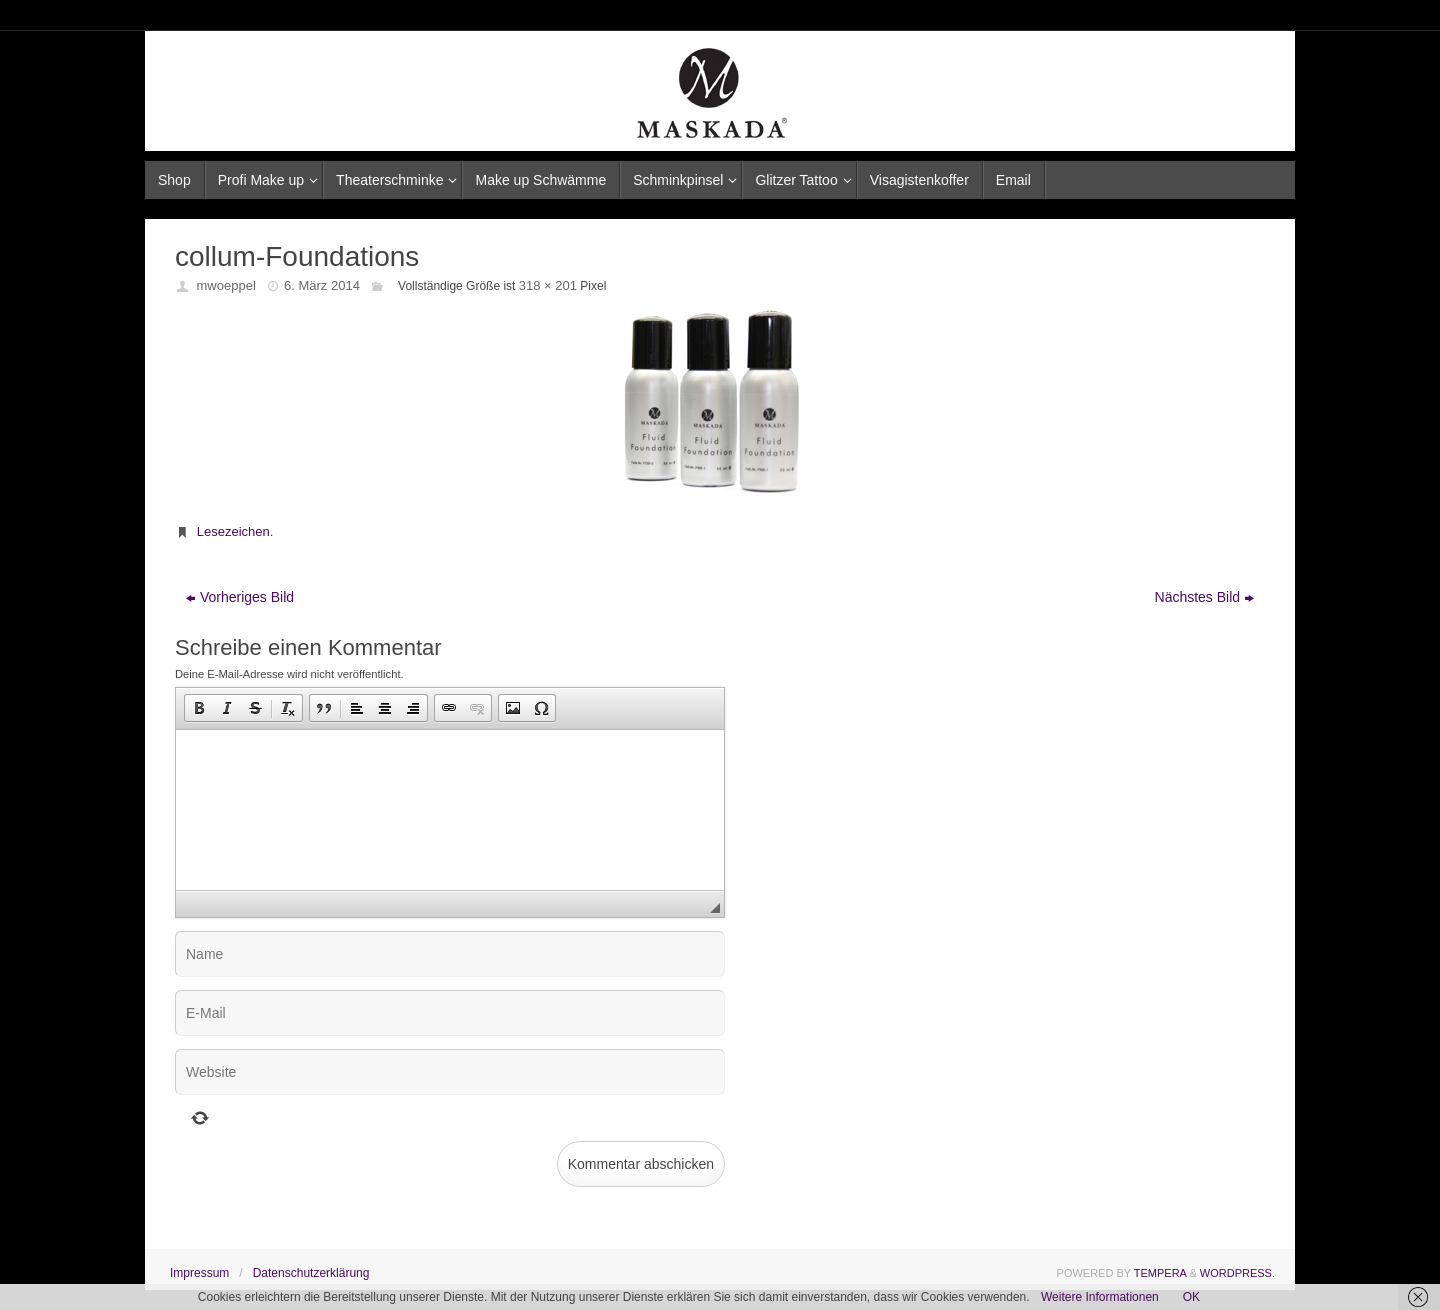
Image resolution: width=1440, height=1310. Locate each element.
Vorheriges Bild (240, 597)
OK (1191, 1297)
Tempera (1160, 1273)
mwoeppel (226, 285)
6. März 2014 (322, 285)
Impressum (199, 1273)
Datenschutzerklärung (311, 1273)
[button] (199, 708)
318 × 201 (548, 285)
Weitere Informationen (1100, 1297)
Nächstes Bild (1205, 597)
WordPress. (1237, 1273)
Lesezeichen (233, 531)
